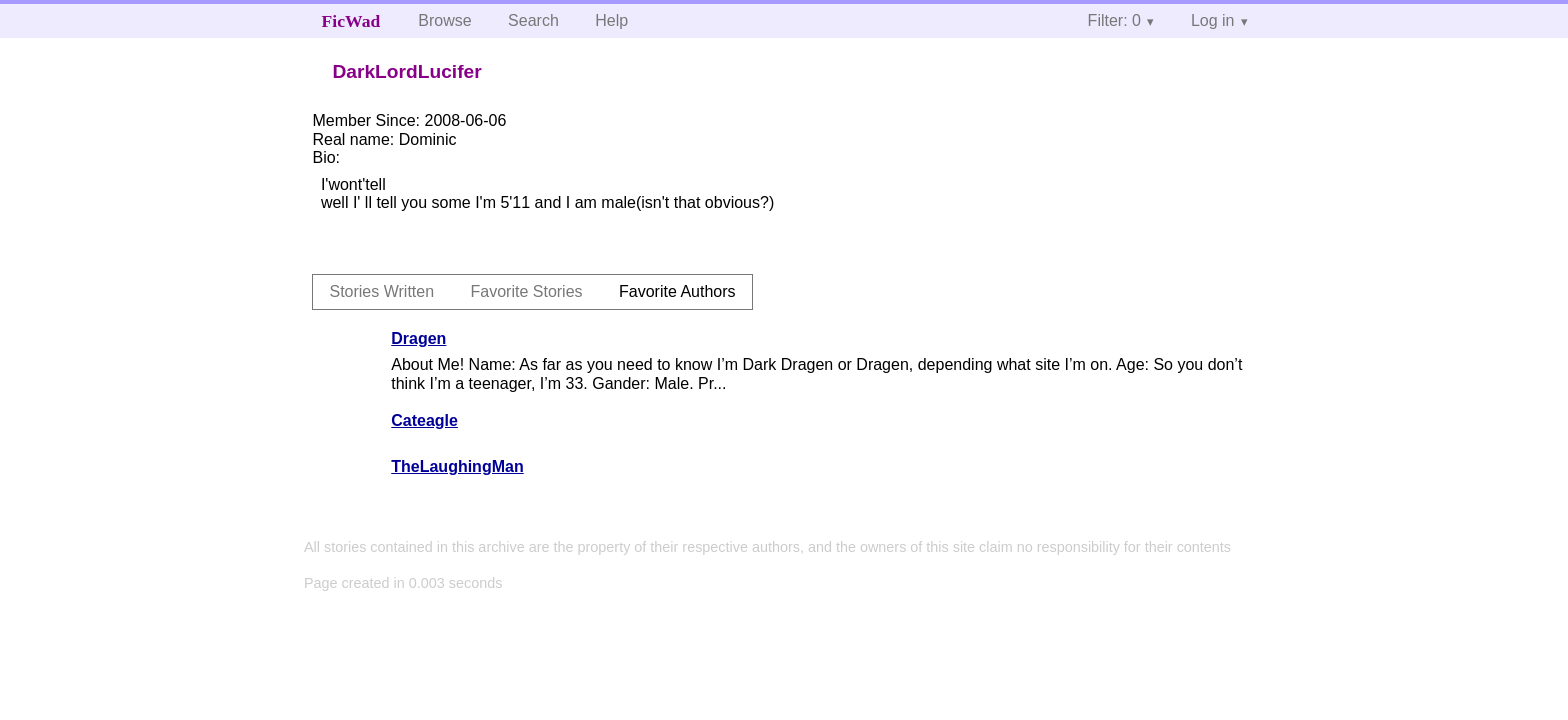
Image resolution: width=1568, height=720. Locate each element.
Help (611, 20)
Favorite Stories (527, 291)
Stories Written (381, 291)
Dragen (418, 338)
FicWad (351, 21)
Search (533, 20)
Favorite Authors (677, 291)
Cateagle (424, 420)
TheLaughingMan (457, 466)
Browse (444, 20)
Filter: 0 (1114, 20)
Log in (1213, 20)
